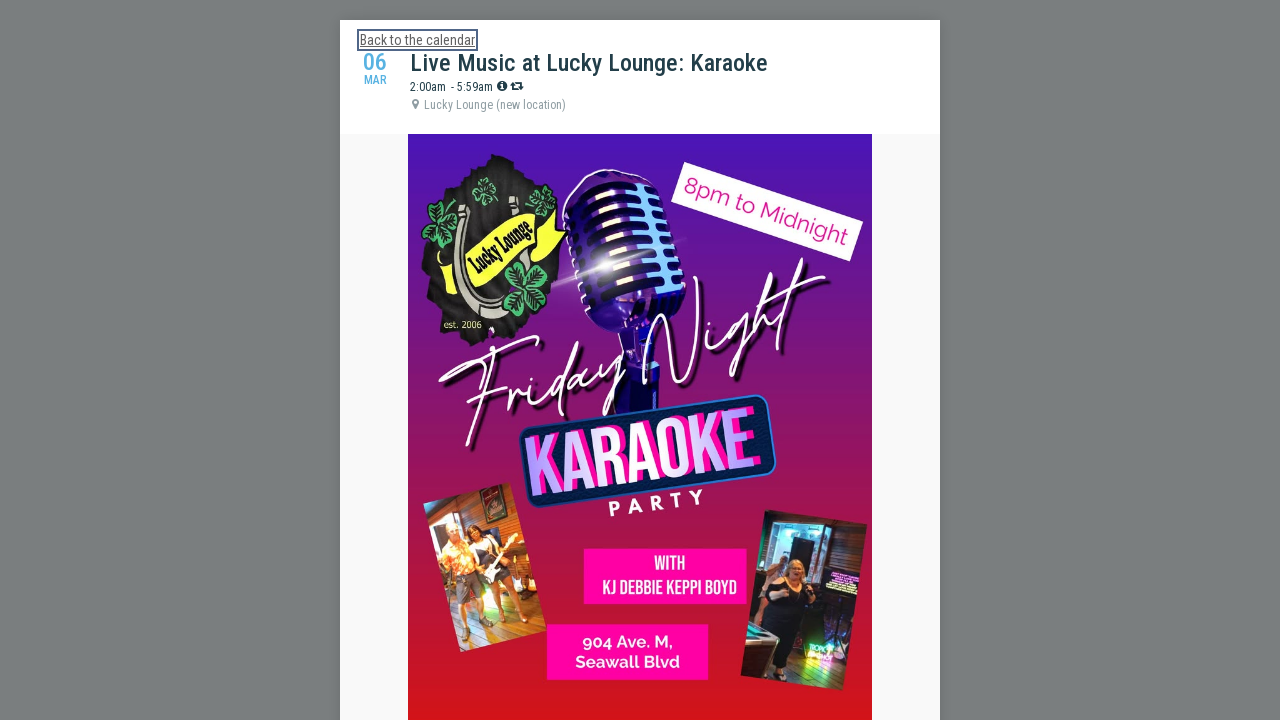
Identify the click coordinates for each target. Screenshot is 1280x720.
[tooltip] (502, 86)
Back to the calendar (417, 40)
